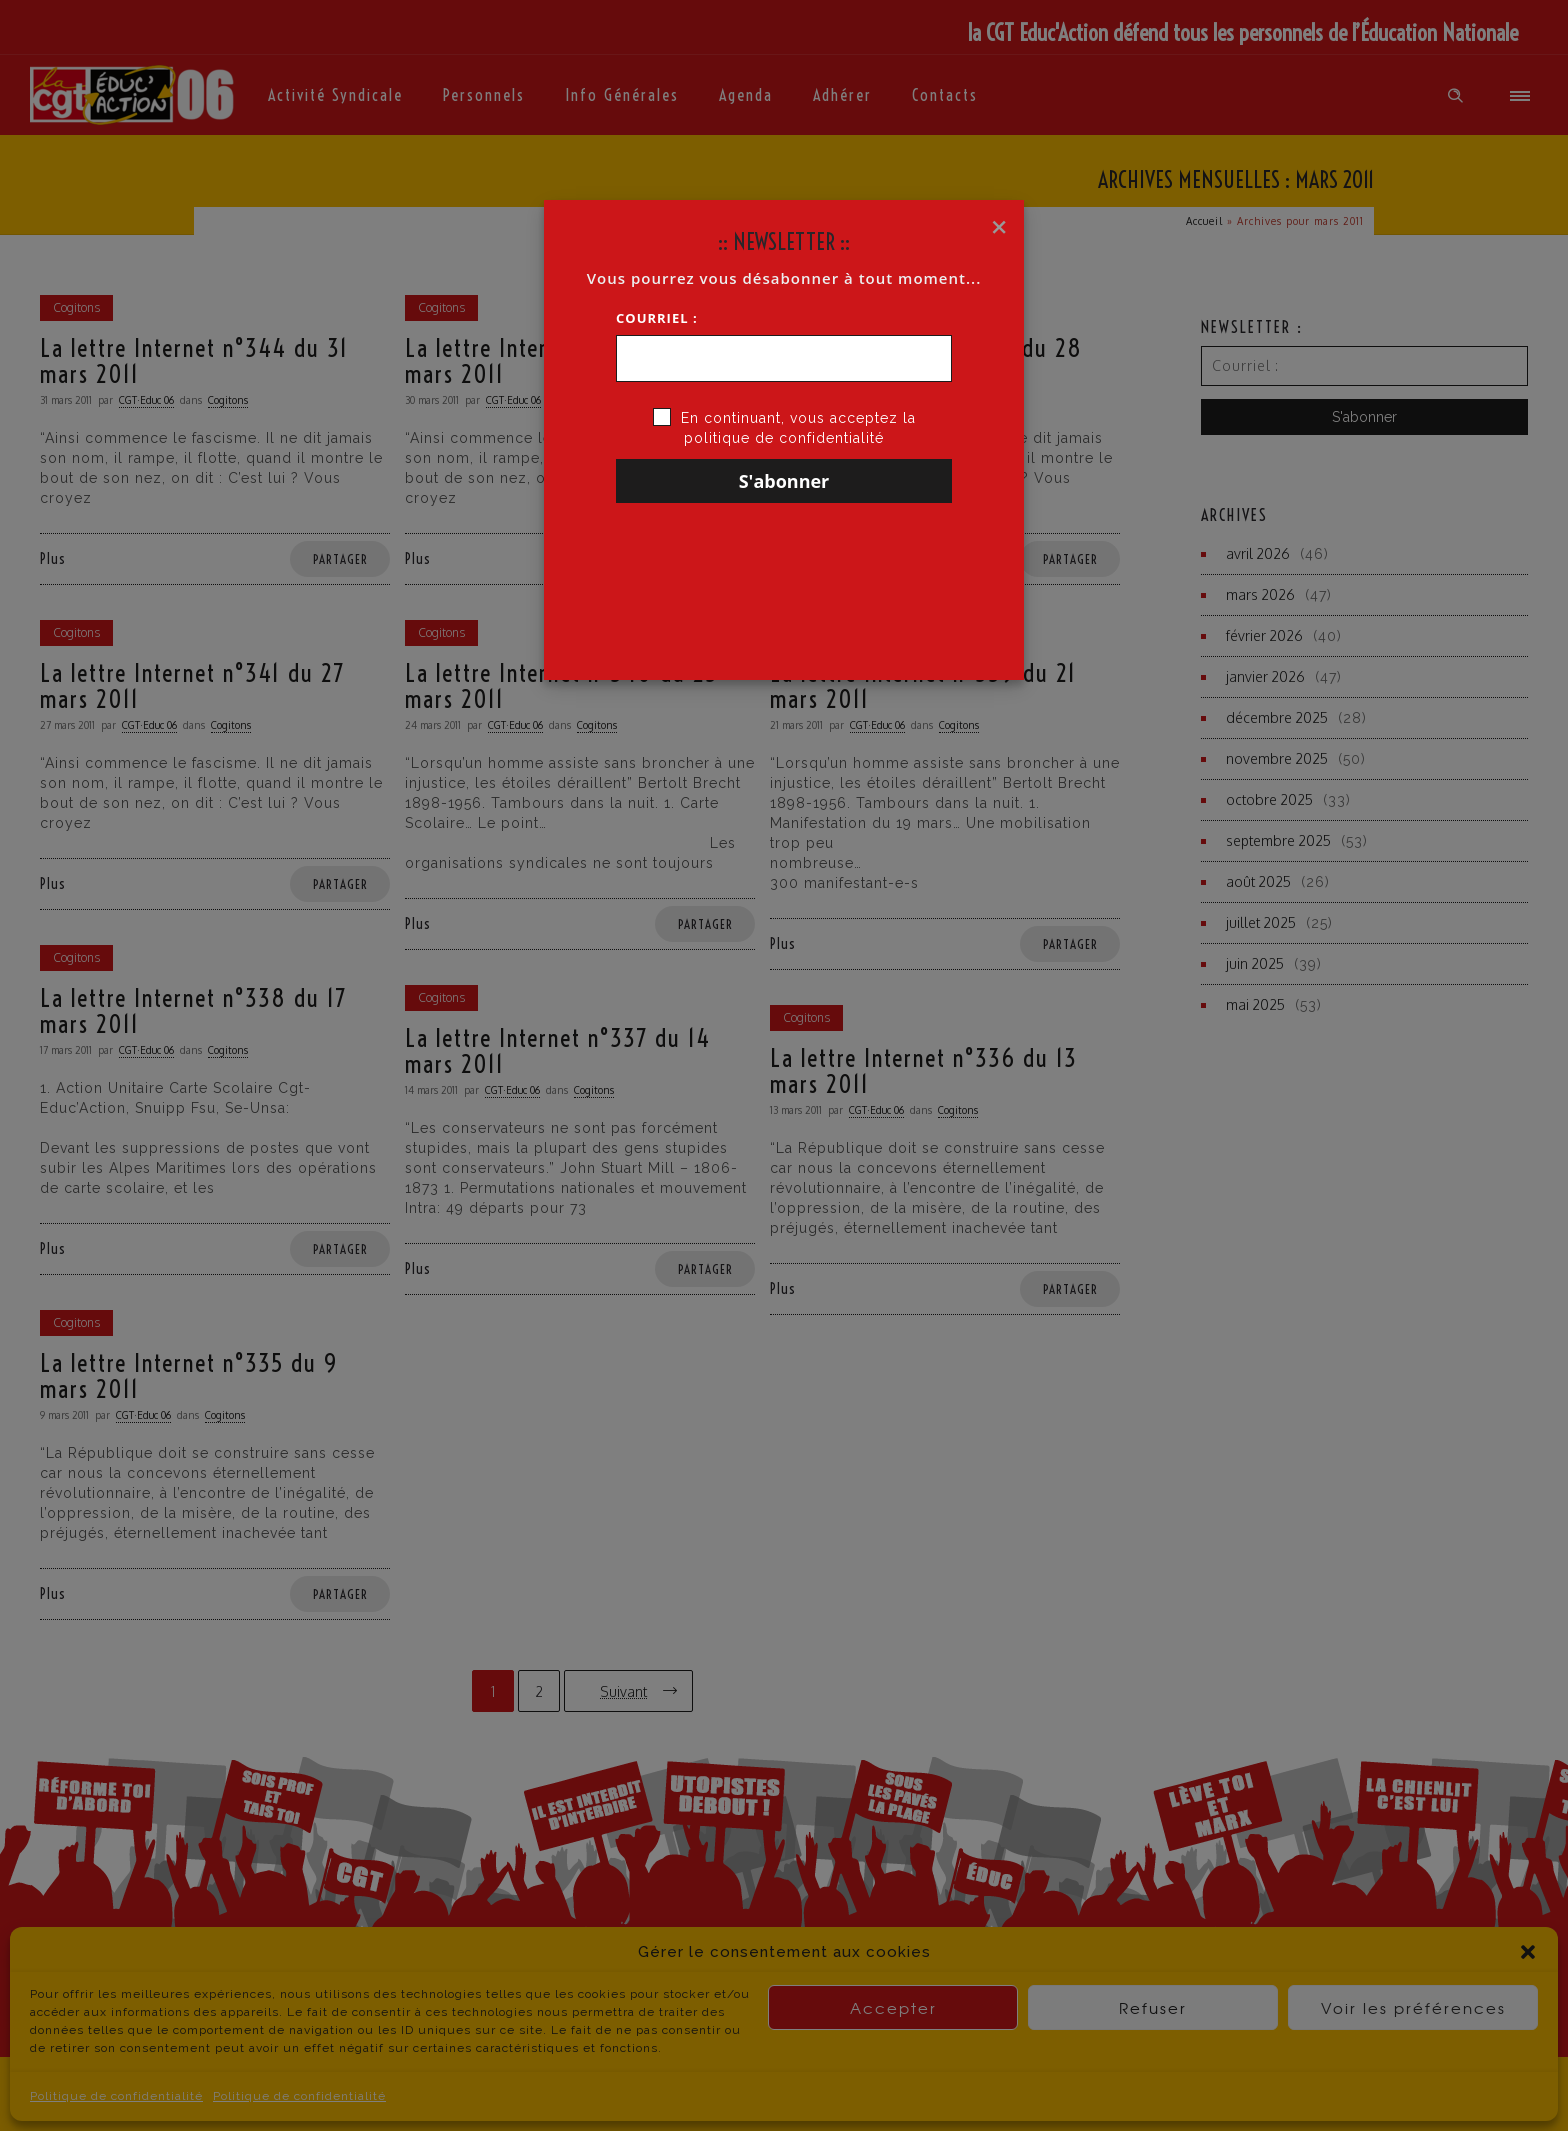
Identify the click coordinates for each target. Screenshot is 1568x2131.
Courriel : (657, 318)
